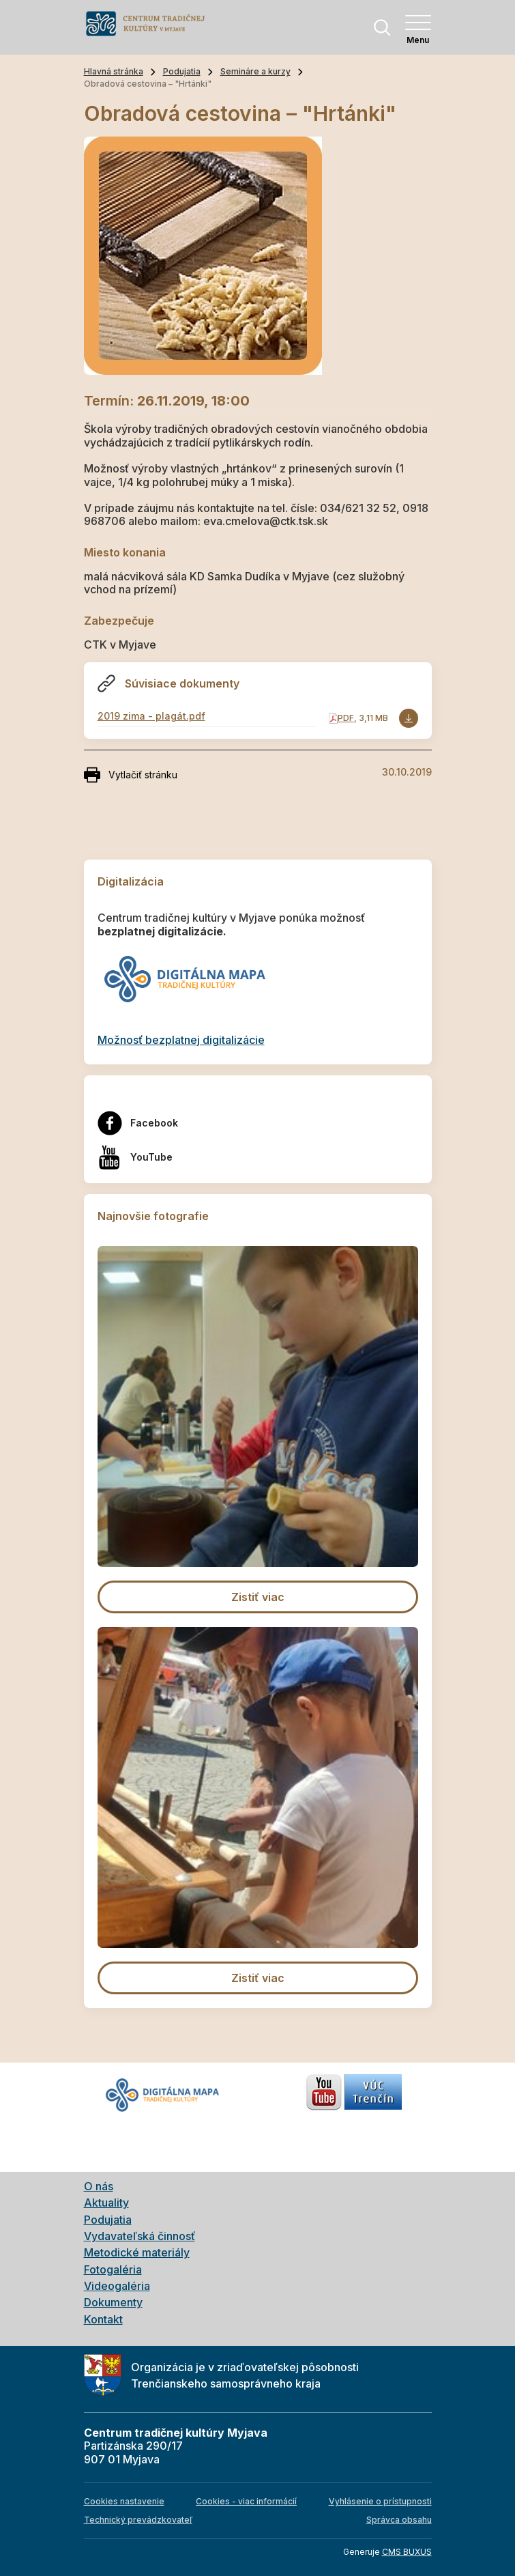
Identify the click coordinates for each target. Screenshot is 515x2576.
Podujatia (182, 71)
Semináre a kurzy (255, 71)
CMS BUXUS (407, 2552)
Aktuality (106, 2202)
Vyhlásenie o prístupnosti (380, 2501)
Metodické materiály (137, 2252)
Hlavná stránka (113, 71)
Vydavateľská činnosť (139, 2236)
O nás (98, 2186)
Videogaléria (117, 2286)
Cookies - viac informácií (246, 2501)
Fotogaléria (113, 2269)
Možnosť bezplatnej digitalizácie (181, 1040)
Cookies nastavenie (124, 2501)
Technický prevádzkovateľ (138, 2520)
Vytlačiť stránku (130, 775)
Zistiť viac (257, 1597)
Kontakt (103, 2319)
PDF (346, 718)
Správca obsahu (399, 2520)
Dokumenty (113, 2302)
